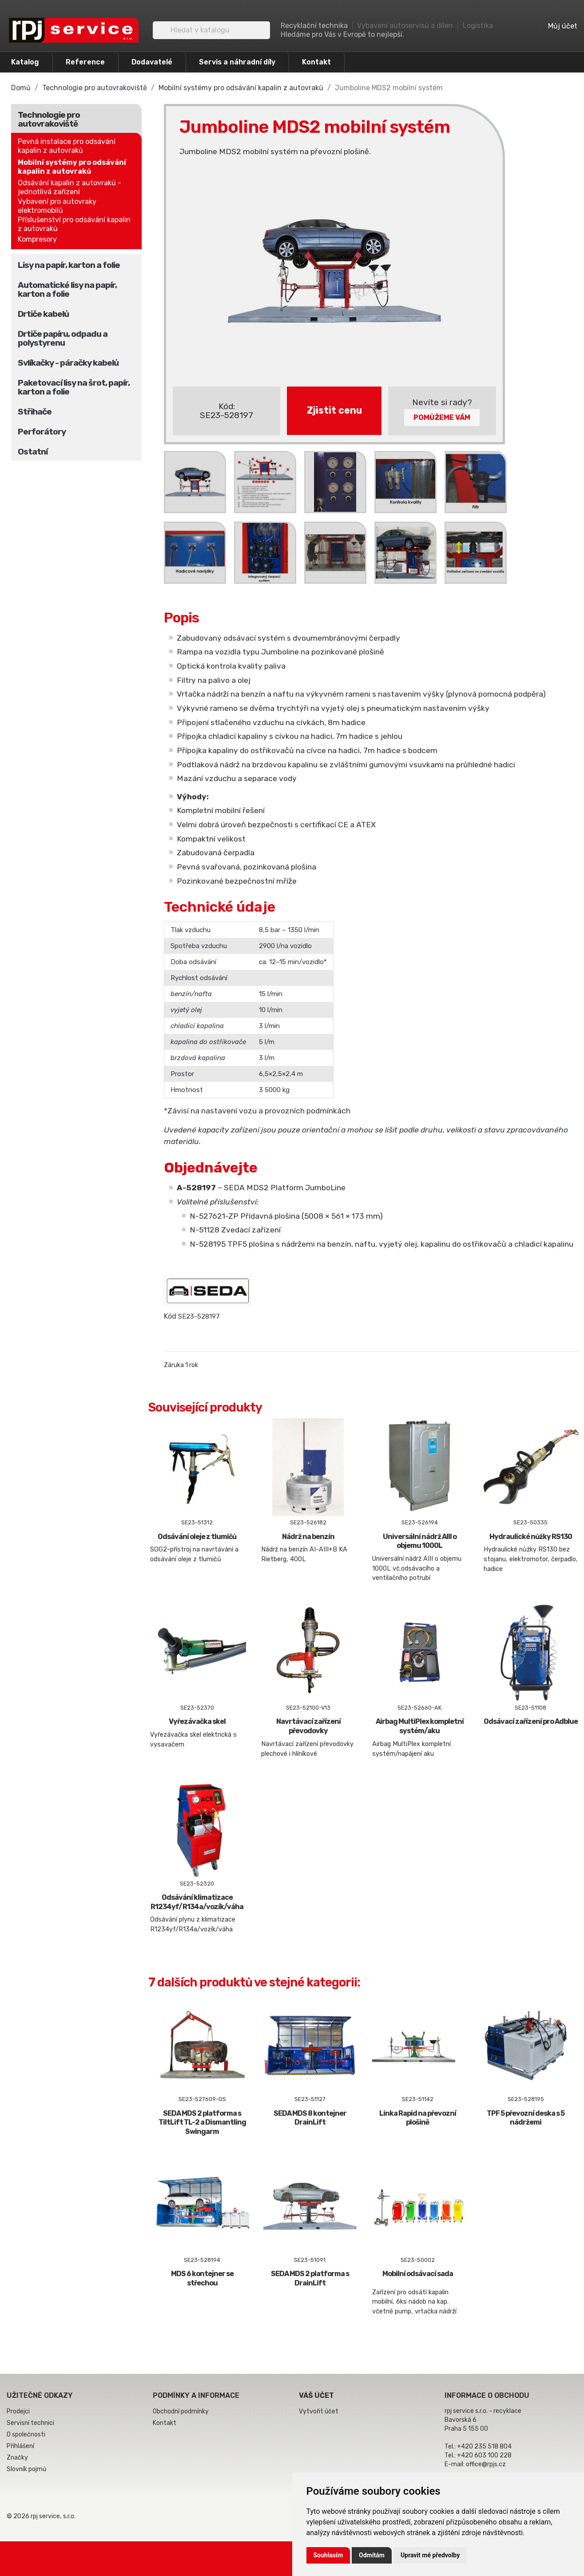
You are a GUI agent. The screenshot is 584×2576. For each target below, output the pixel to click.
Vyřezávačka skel (197, 1721)
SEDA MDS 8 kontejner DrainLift (310, 2118)
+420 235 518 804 (484, 2446)
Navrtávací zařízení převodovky (308, 1726)
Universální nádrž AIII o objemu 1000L (420, 1541)
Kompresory (37, 239)
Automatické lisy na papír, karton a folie (67, 289)
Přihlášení (20, 2446)
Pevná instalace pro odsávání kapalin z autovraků (66, 146)
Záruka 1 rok (181, 1365)
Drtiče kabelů (43, 314)
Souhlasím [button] (328, 2555)
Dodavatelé (151, 62)
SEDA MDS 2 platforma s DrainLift (310, 2278)
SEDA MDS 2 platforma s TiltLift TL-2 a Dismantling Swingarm (202, 2122)
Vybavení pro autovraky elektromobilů (57, 206)
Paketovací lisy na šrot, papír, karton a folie (74, 387)
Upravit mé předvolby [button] (430, 2555)
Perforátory (42, 432)
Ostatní (33, 452)
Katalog (25, 62)
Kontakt (316, 62)
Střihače (35, 412)
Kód (170, 1316)
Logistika (478, 25)
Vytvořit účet (318, 2411)
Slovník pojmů (26, 2469)
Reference (85, 62)
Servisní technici (30, 2423)
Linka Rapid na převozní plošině (417, 2118)
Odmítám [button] (372, 2555)
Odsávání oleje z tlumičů (197, 1536)
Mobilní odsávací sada (417, 2273)
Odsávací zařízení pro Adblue (531, 1721)
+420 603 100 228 (484, 2455)
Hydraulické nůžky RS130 (530, 1536)
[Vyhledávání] (211, 30)
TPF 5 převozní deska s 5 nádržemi (525, 2118)
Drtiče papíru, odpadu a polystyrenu (62, 338)
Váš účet (316, 2395)
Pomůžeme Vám (441, 417)
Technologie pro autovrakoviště (49, 119)
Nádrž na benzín (308, 1536)
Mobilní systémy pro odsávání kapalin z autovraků (72, 166)
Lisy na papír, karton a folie (69, 265)
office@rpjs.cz (486, 2464)
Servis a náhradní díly (237, 62)
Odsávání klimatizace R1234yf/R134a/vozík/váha (197, 1902)
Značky (17, 2457)
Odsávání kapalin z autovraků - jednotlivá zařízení (69, 187)
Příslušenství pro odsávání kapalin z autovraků (74, 224)
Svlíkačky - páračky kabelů (68, 363)
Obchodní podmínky (181, 2411)
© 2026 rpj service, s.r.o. (41, 2516)
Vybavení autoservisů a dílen (405, 25)
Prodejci (18, 2411)
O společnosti (26, 2434)
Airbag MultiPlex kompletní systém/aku (420, 1726)
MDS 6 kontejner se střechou (202, 2278)
